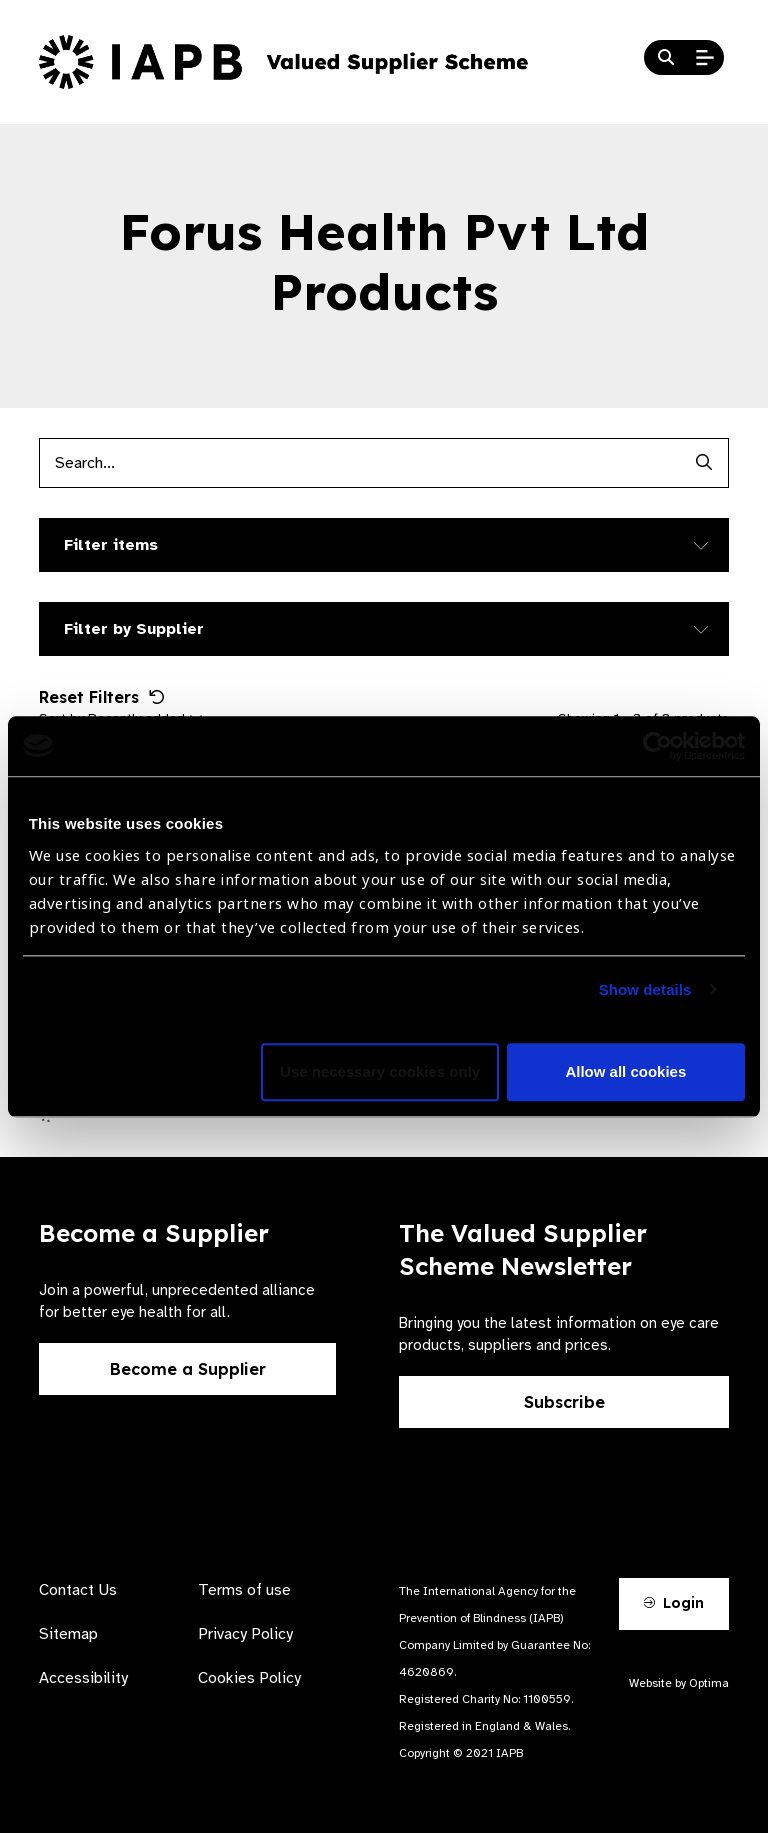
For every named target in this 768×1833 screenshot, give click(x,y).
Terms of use (244, 1590)
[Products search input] (359, 463)
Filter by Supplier (134, 629)
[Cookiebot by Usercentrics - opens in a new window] (657, 746)
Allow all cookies (625, 1071)
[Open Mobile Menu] (705, 58)
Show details (645, 989)
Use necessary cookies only (380, 1071)
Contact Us (78, 1590)
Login (674, 1603)
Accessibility (83, 1678)
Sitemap (68, 1634)
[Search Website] (666, 58)
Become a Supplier (188, 1369)
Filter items (111, 545)
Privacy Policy (245, 1634)
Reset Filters (102, 697)
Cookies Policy (249, 1678)
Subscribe (564, 1402)
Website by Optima (679, 1683)
